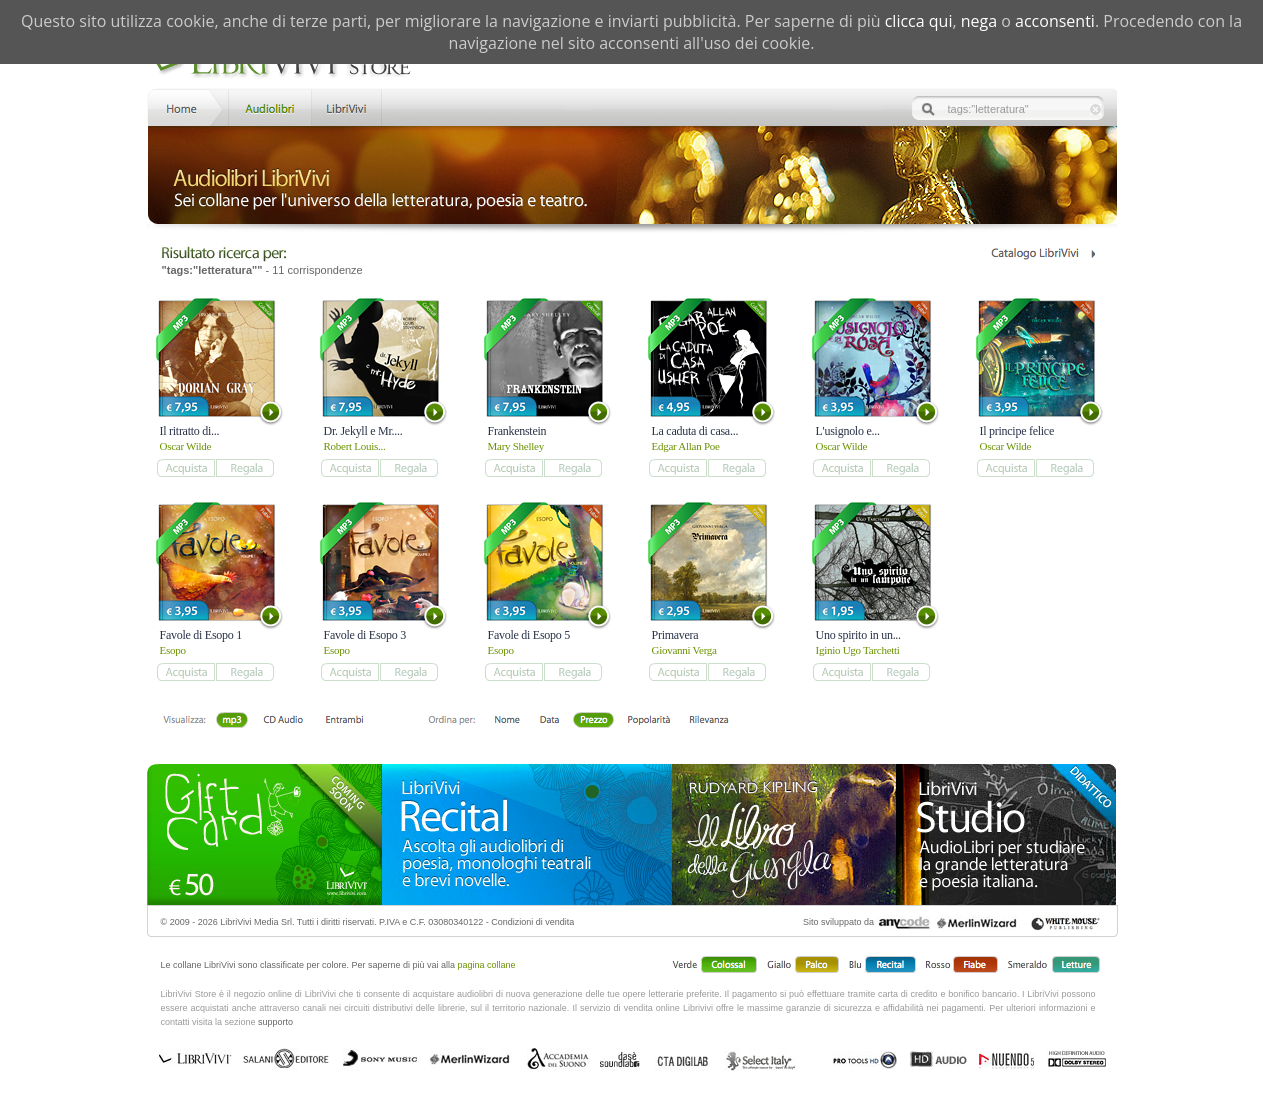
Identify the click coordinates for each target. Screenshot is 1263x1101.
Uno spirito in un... (858, 635)
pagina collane (487, 965)
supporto (275, 1022)
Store (268, 106)
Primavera (675, 635)
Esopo (173, 650)
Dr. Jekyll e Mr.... (363, 431)
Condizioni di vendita (532, 922)
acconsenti (1055, 21)
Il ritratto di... (190, 431)
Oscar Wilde (186, 446)
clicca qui (919, 21)
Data (549, 721)
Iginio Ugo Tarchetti (858, 650)
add (185, 468)
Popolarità (648, 721)
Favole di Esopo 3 (365, 635)
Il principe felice (1017, 431)
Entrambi (344, 721)
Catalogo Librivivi (1042, 253)
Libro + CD (283, 721)
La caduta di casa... (695, 431)
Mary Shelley (516, 446)
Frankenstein (517, 431)
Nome (507, 721)
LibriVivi (346, 106)
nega (979, 21)
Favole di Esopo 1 (201, 635)
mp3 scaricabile (232, 721)
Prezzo (593, 721)
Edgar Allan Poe (686, 446)
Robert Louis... (355, 446)
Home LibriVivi (186, 106)
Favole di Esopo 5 (529, 635)
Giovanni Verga (684, 650)
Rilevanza (708, 721)
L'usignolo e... (848, 431)
